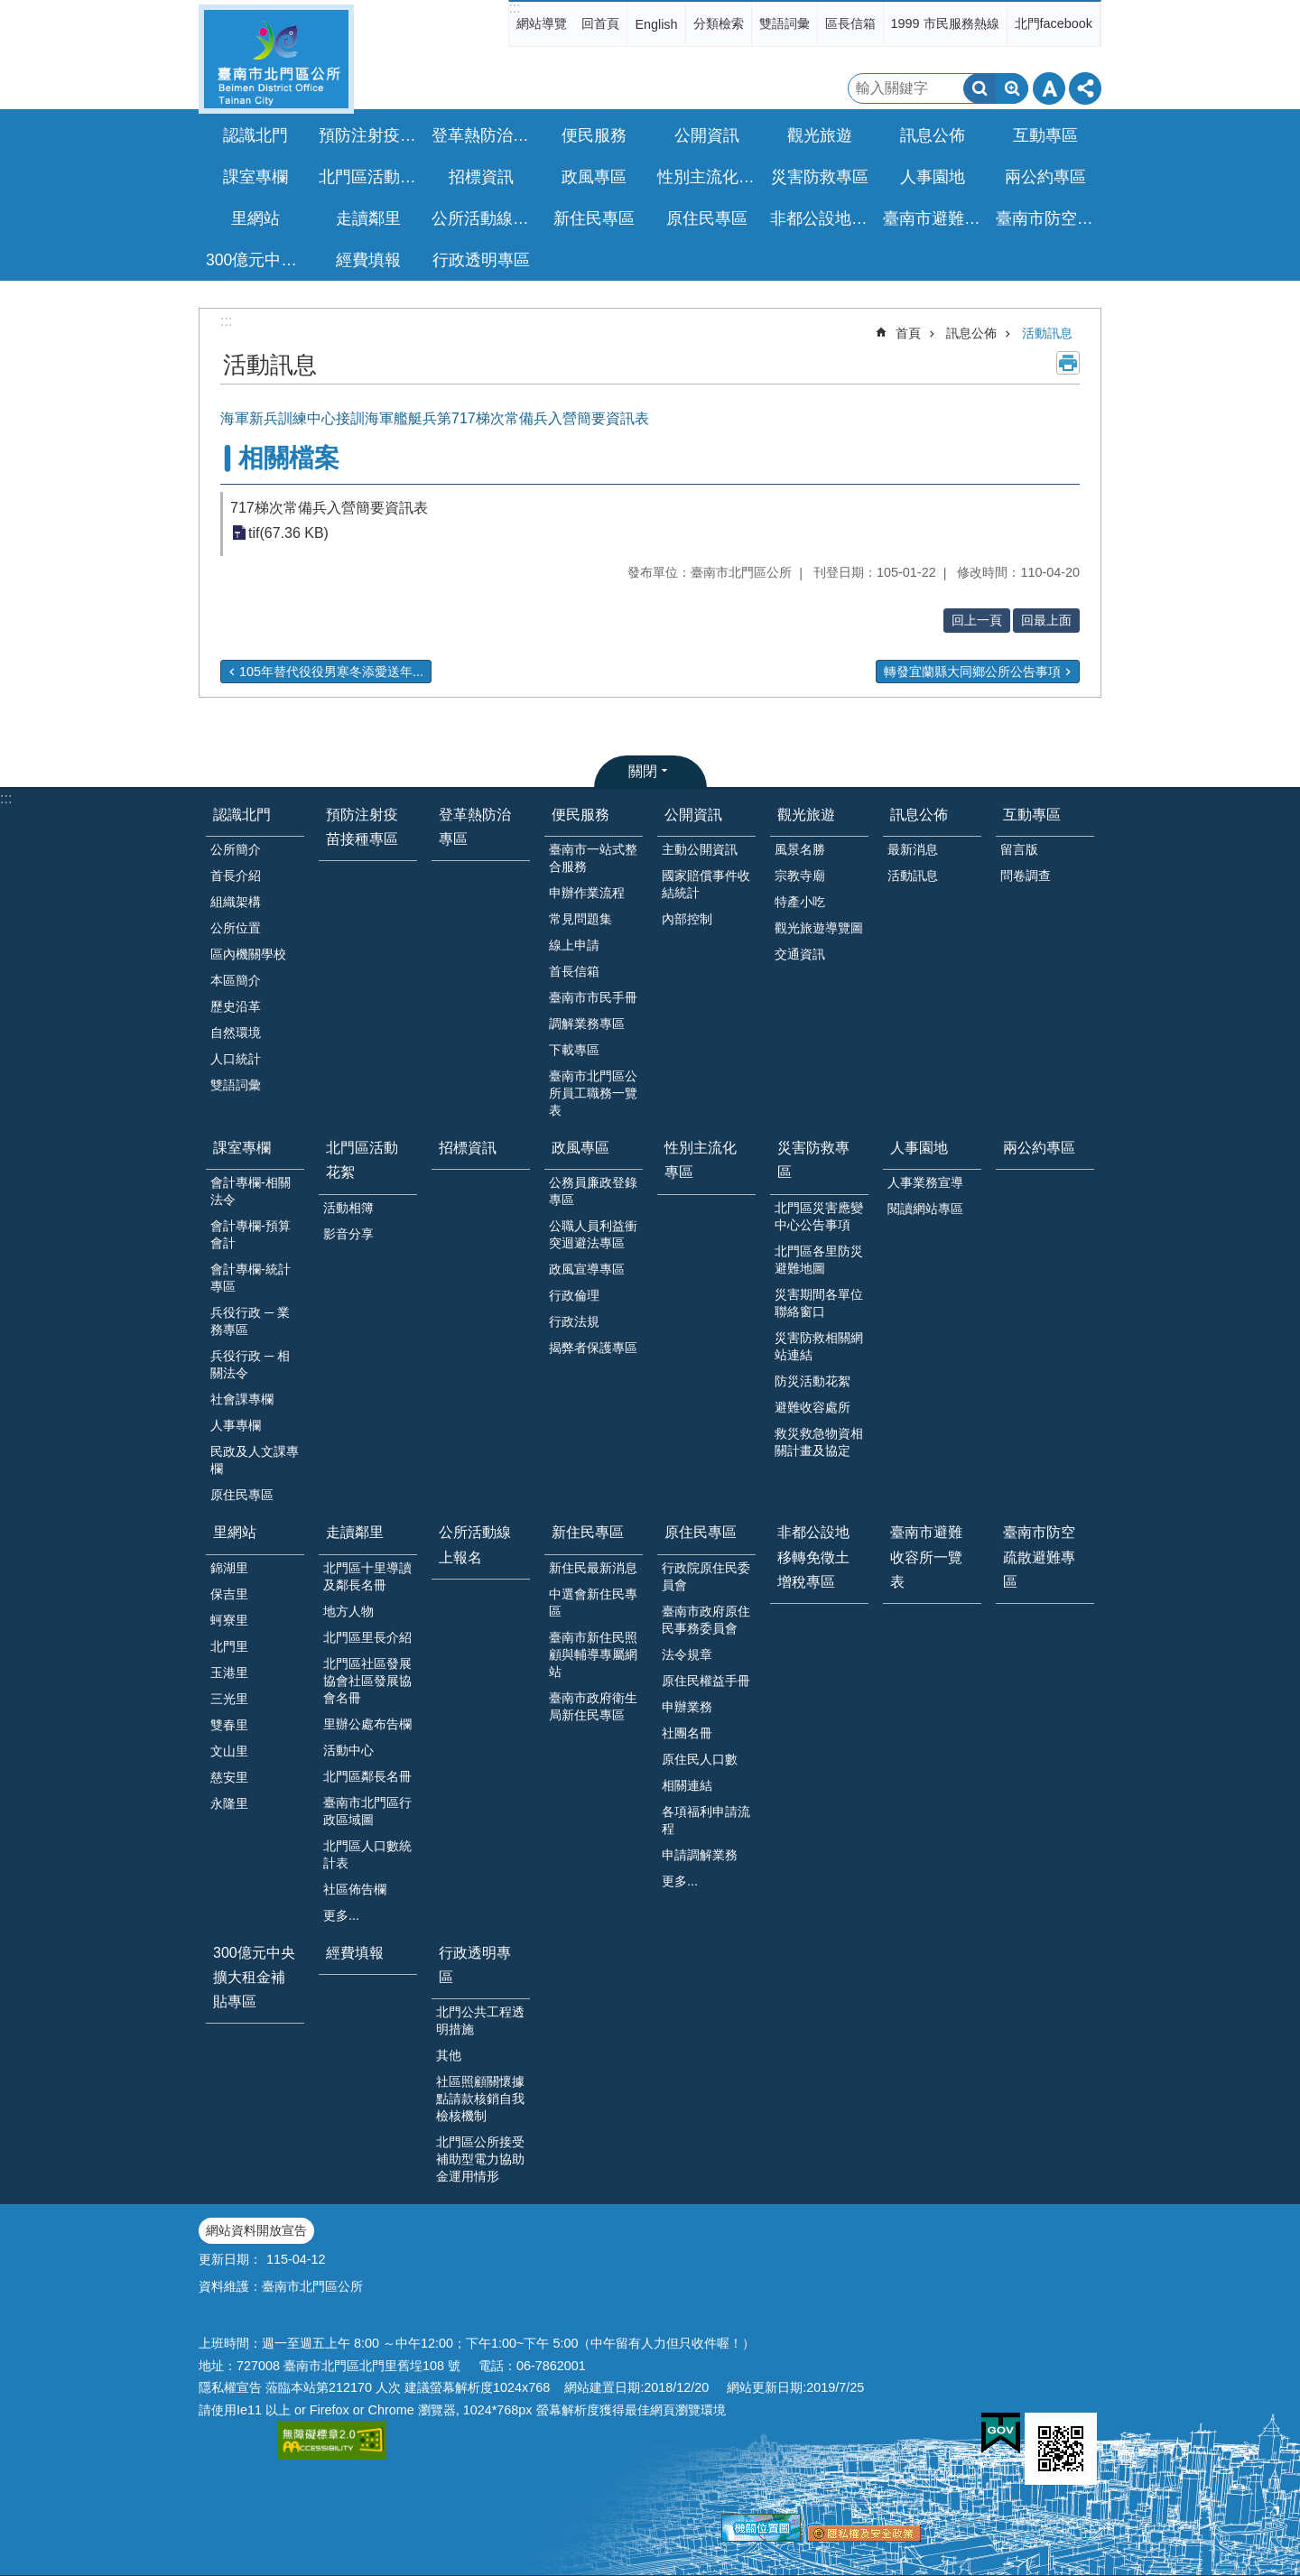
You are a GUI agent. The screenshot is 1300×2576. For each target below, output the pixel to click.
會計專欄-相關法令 (250, 1191)
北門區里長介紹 (367, 1637)
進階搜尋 (1012, 88)
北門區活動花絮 (362, 1160)
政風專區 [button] (594, 177)
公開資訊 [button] (706, 135)
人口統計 (235, 1059)
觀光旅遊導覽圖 (819, 928)
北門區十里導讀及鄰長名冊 (367, 1576)
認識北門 (242, 814)
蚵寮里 (229, 1620)
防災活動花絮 (812, 1381)
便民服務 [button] (594, 135)
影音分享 (348, 1234)
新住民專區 (588, 1532)
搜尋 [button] (979, 88)
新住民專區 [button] (594, 218)
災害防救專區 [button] (819, 177)
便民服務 (580, 814)
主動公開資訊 (700, 849)
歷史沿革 (235, 1006)
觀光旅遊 (806, 814)
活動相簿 (348, 1207)
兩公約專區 (1045, 177)
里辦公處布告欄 (367, 1724)
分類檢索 (718, 23)
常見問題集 (580, 919)
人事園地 (919, 1147)
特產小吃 (800, 901)
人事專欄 (235, 1425)
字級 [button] (1049, 88)
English (656, 24)
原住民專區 (242, 1494)
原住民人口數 (700, 1759)
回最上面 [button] (1046, 620)
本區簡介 (235, 980)
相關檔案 (288, 458)
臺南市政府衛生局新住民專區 (593, 1706)
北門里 (229, 1646)
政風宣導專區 (587, 1269)
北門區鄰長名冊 (367, 1776)
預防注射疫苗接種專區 (370, 135)
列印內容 (1068, 363)
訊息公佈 (971, 333)
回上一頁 (977, 620)
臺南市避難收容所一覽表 (934, 218)
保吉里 (229, 1594)
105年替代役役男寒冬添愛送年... (331, 671)
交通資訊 (800, 954)
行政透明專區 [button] (481, 260)
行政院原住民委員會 (706, 1576)
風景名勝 (800, 849)
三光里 (229, 1698)
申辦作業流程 (587, 892)
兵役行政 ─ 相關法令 (250, 1364)
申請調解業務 (700, 1855)
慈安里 (229, 1777)
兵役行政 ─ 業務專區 (250, 1321)
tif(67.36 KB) (288, 533)
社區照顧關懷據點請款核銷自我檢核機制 (480, 2098)
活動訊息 (1047, 333)
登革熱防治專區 (483, 135)
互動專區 (1032, 814)
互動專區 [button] (1045, 135)
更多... (341, 1915)
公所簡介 (235, 849)
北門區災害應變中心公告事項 (819, 1216)
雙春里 (229, 1725)
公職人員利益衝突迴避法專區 (593, 1234)
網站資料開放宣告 (256, 2230)
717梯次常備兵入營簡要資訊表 (329, 507)
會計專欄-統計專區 (250, 1277)
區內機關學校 (248, 954)
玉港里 (229, 1672)
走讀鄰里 (355, 1532)
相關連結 (687, 1785)
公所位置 (235, 928)
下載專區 (574, 1049)
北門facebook (1053, 23)
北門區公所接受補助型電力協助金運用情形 (480, 2159)
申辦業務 (687, 1707)
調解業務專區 (587, 1023)
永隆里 (229, 1803)
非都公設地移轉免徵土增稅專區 (821, 218)
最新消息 (912, 849)
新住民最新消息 (593, 1568)
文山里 (229, 1751)
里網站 (234, 1532)
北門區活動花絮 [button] (370, 177)
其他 (448, 2055)
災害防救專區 (813, 1160)
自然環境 (235, 1032)
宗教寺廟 (800, 875)
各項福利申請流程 (706, 1820)
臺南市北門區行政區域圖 (367, 1811)
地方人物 (348, 1611)
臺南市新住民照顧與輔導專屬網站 (593, 1654)
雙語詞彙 (784, 23)
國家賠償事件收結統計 (706, 884)
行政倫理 (574, 1295)
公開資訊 (693, 814)
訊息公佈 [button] (932, 135)
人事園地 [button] (932, 177)
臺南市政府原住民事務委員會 (706, 1619)
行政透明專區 (475, 1965)
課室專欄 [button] (255, 177)
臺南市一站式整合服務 (593, 858)
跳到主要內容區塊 (9, 9)
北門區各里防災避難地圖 (819, 1259)
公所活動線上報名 (483, 218)
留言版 (1019, 849)
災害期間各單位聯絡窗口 (819, 1303)
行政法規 (574, 1321)
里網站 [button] (255, 218)
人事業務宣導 (925, 1182)
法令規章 (687, 1654)
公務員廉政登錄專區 (593, 1191)
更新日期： (230, 2259)
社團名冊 (687, 1733)
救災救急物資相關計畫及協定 (819, 1442)
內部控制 (687, 919)
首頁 (908, 333)
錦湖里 (229, 1568)
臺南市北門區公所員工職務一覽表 (593, 1093)
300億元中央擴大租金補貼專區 (257, 260)
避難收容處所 (812, 1407)
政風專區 (580, 1147)
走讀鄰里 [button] (368, 218)
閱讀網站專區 (925, 1208)
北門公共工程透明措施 (480, 2020)
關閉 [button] (642, 771)
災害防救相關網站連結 (819, 1346)
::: (514, 7)
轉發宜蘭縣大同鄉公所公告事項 (972, 671)
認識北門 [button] (255, 135)
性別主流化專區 (708, 177)
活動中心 (348, 1750)
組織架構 (235, 901)
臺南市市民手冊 (593, 997)
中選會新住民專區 (593, 1602)
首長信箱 (574, 971)
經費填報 (368, 260)
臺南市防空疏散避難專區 (1047, 218)
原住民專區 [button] (707, 218)
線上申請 (574, 945)
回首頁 (600, 23)
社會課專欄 (242, 1399)
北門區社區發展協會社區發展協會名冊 (367, 1680)
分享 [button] (1085, 88)
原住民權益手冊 (706, 1680)
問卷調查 (1025, 875)
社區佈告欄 (354, 1889)
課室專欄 (242, 1147)
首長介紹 (235, 875)
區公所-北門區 (276, 59)
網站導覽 (541, 23)
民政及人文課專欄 (254, 1460)
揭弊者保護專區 (593, 1347)
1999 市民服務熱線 (945, 23)
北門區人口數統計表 (367, 1854)
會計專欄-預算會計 (250, 1234)
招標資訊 (481, 177)
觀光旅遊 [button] (819, 135)
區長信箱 (850, 23)
